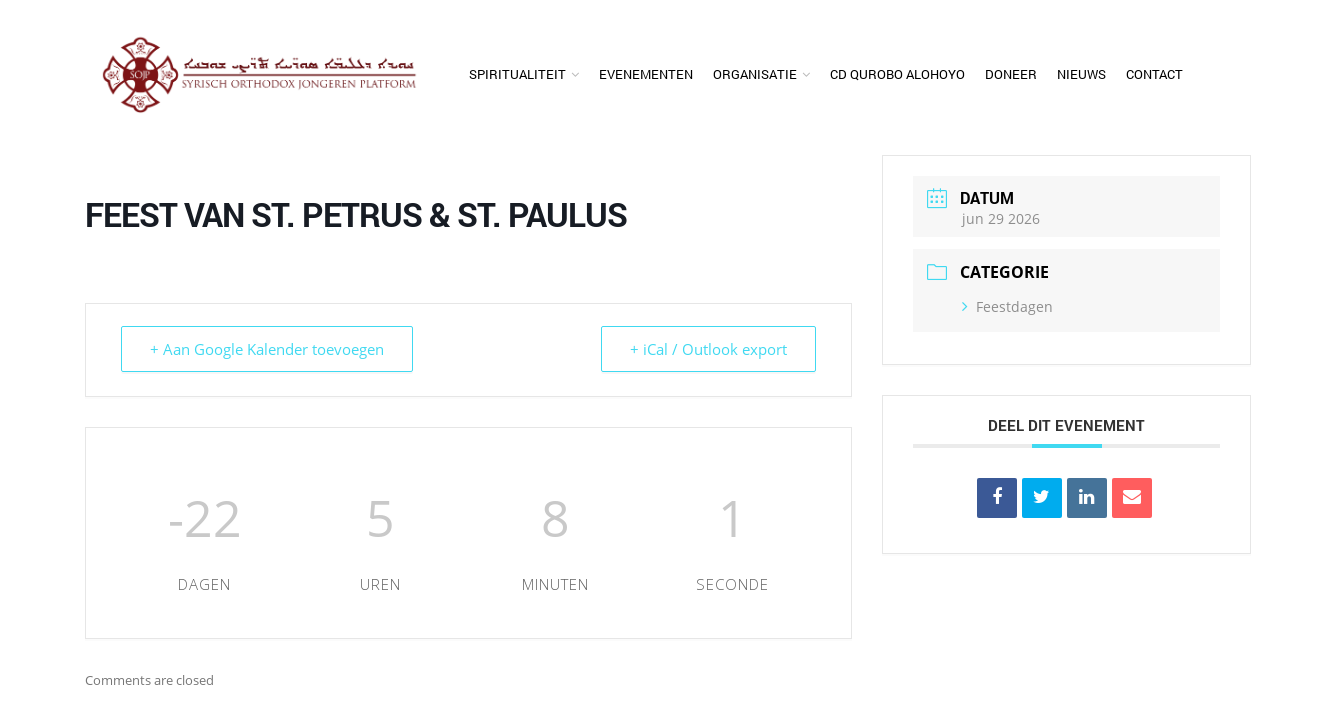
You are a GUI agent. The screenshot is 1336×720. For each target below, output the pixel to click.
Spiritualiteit (517, 74)
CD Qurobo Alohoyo (897, 74)
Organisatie (755, 74)
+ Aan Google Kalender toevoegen (267, 349)
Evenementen (646, 74)
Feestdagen (1007, 306)
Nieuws (1081, 74)
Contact (1154, 74)
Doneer (1011, 74)
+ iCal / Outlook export (708, 349)
